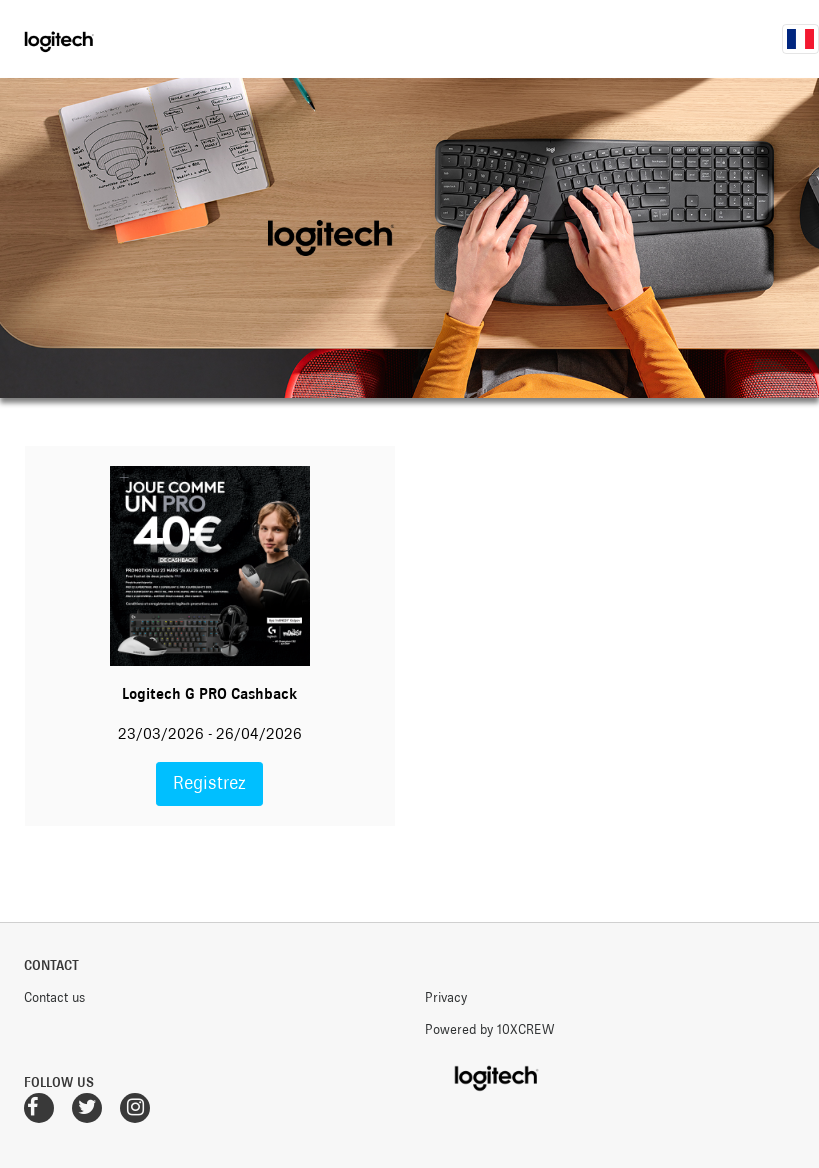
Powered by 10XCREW (489, 1029)
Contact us (54, 997)
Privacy (446, 997)
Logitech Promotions (87, 39)
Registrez (209, 783)
